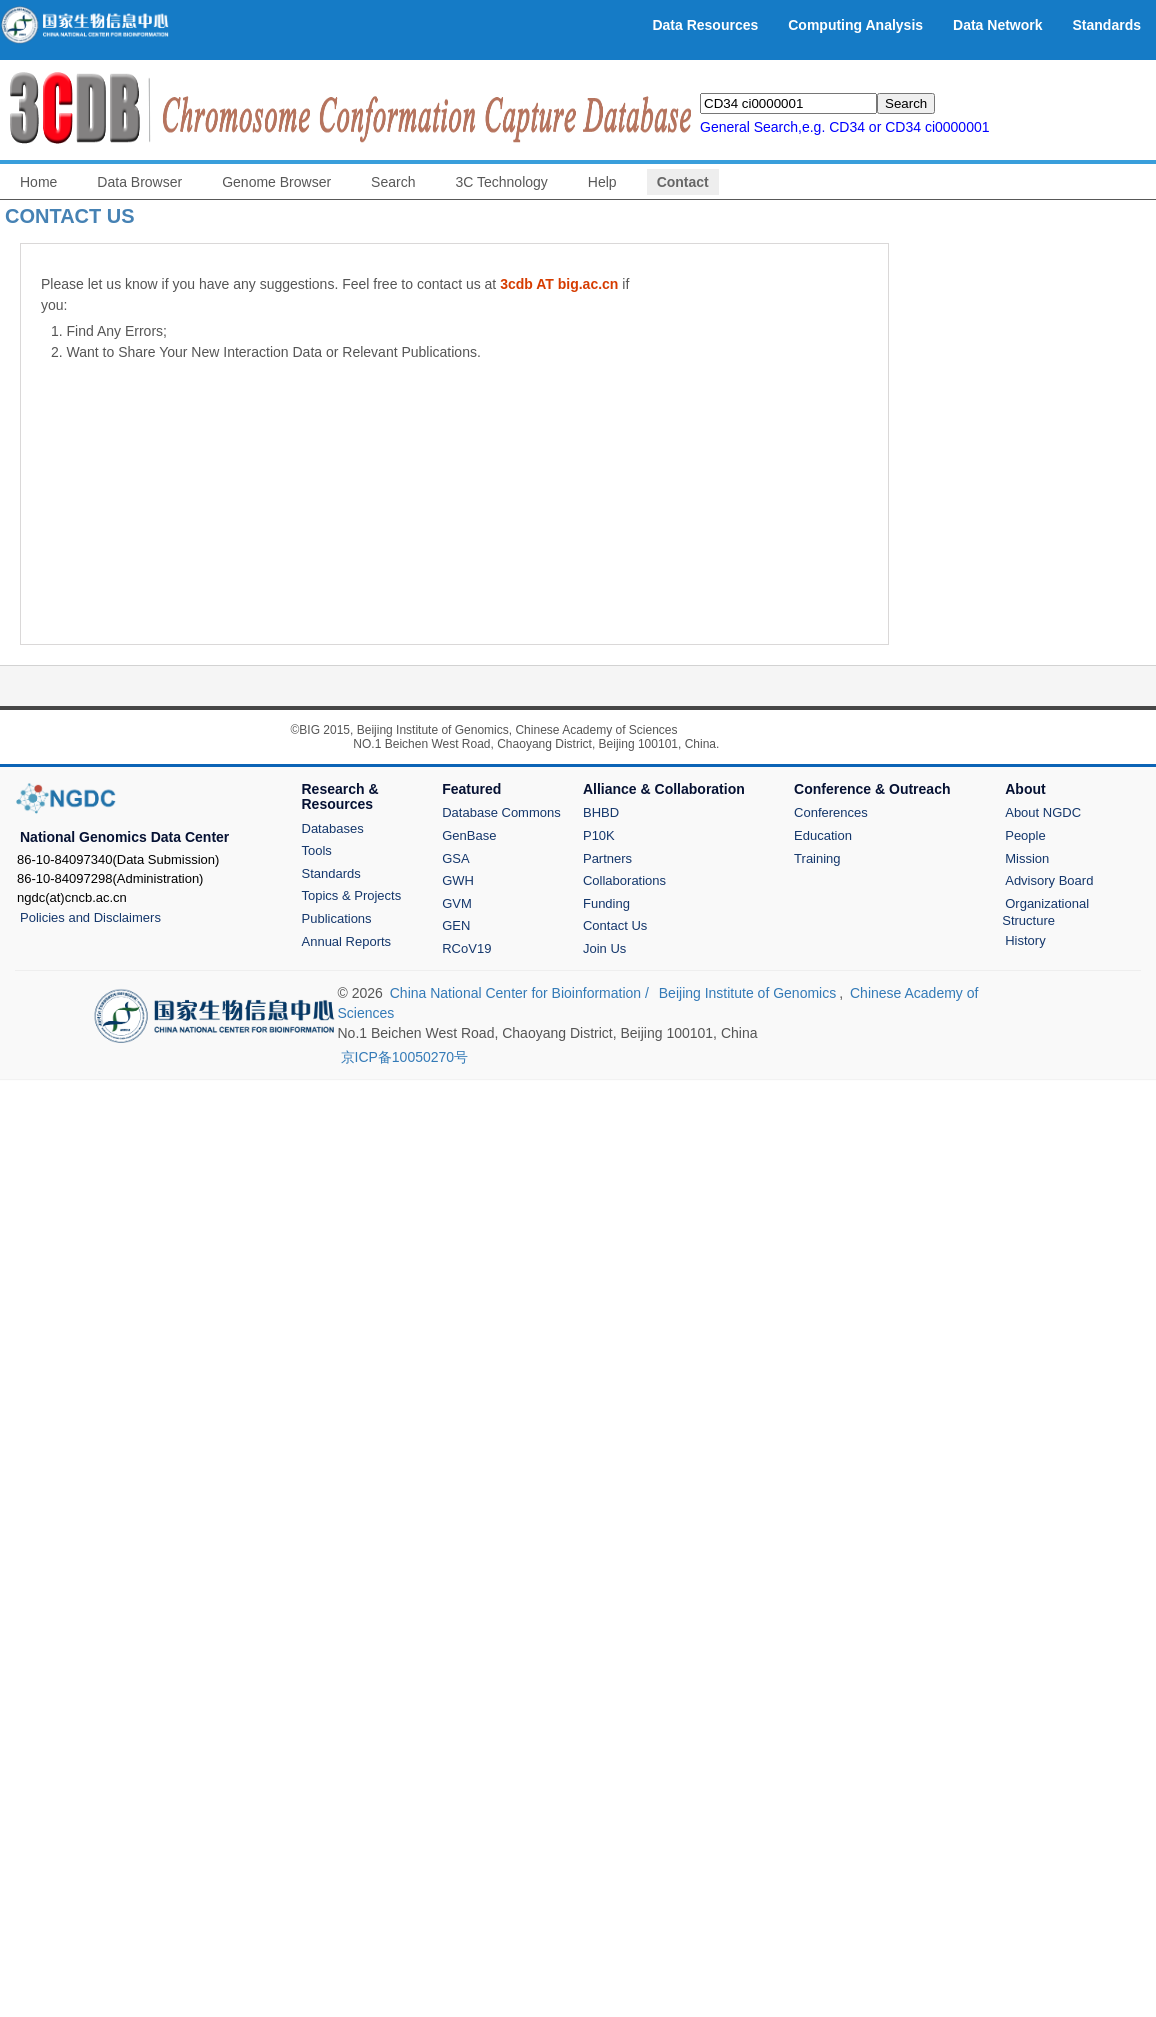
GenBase (469, 835)
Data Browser (139, 182)
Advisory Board (1049, 880)
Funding (606, 903)
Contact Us (615, 925)
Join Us (604, 948)
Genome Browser (276, 182)
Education (823, 835)
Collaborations (624, 880)
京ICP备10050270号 (405, 1057)
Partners (607, 858)
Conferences (831, 812)
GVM (457, 903)
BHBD (601, 812)
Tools (317, 850)
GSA (455, 858)
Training (817, 858)
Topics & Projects (352, 895)
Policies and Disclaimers (90, 917)
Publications (337, 918)
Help (602, 182)
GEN (456, 925)
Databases (333, 828)
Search (393, 182)
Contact (683, 182)
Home (38, 182)
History (1025, 940)
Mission (1027, 858)
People (1025, 835)
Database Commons (501, 812)
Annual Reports (347, 941)
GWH (458, 880)
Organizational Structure (1045, 912)
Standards (331, 873)
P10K (599, 835)
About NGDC (1043, 812)
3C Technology (501, 182)
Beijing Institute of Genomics (747, 993)
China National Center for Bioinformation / (521, 993)
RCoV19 (466, 948)
